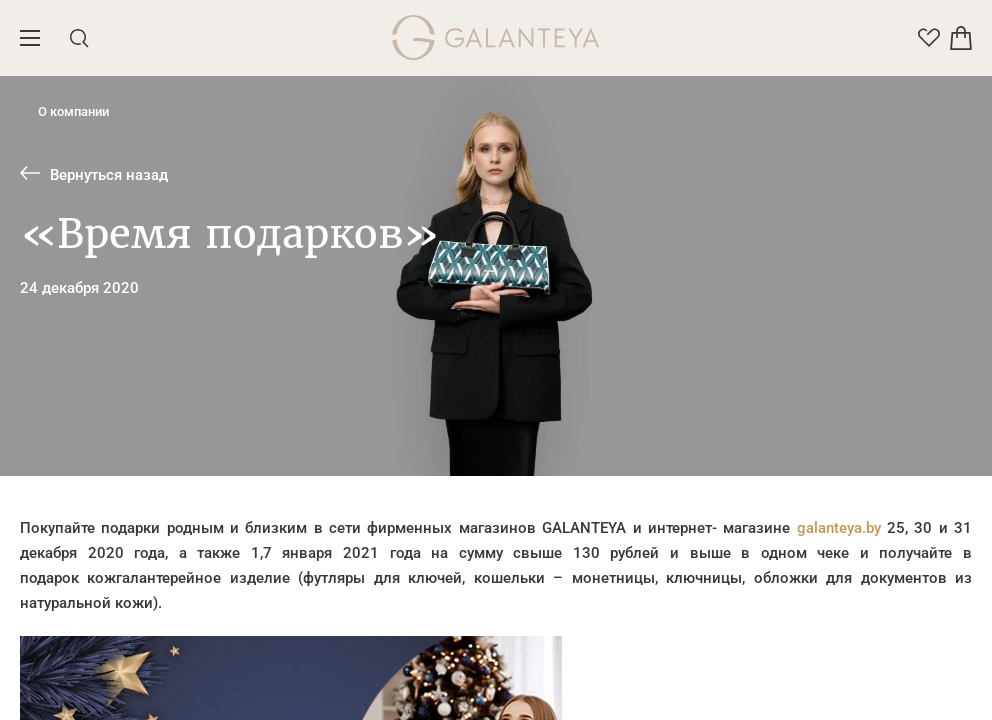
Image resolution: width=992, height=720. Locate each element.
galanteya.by (839, 528)
